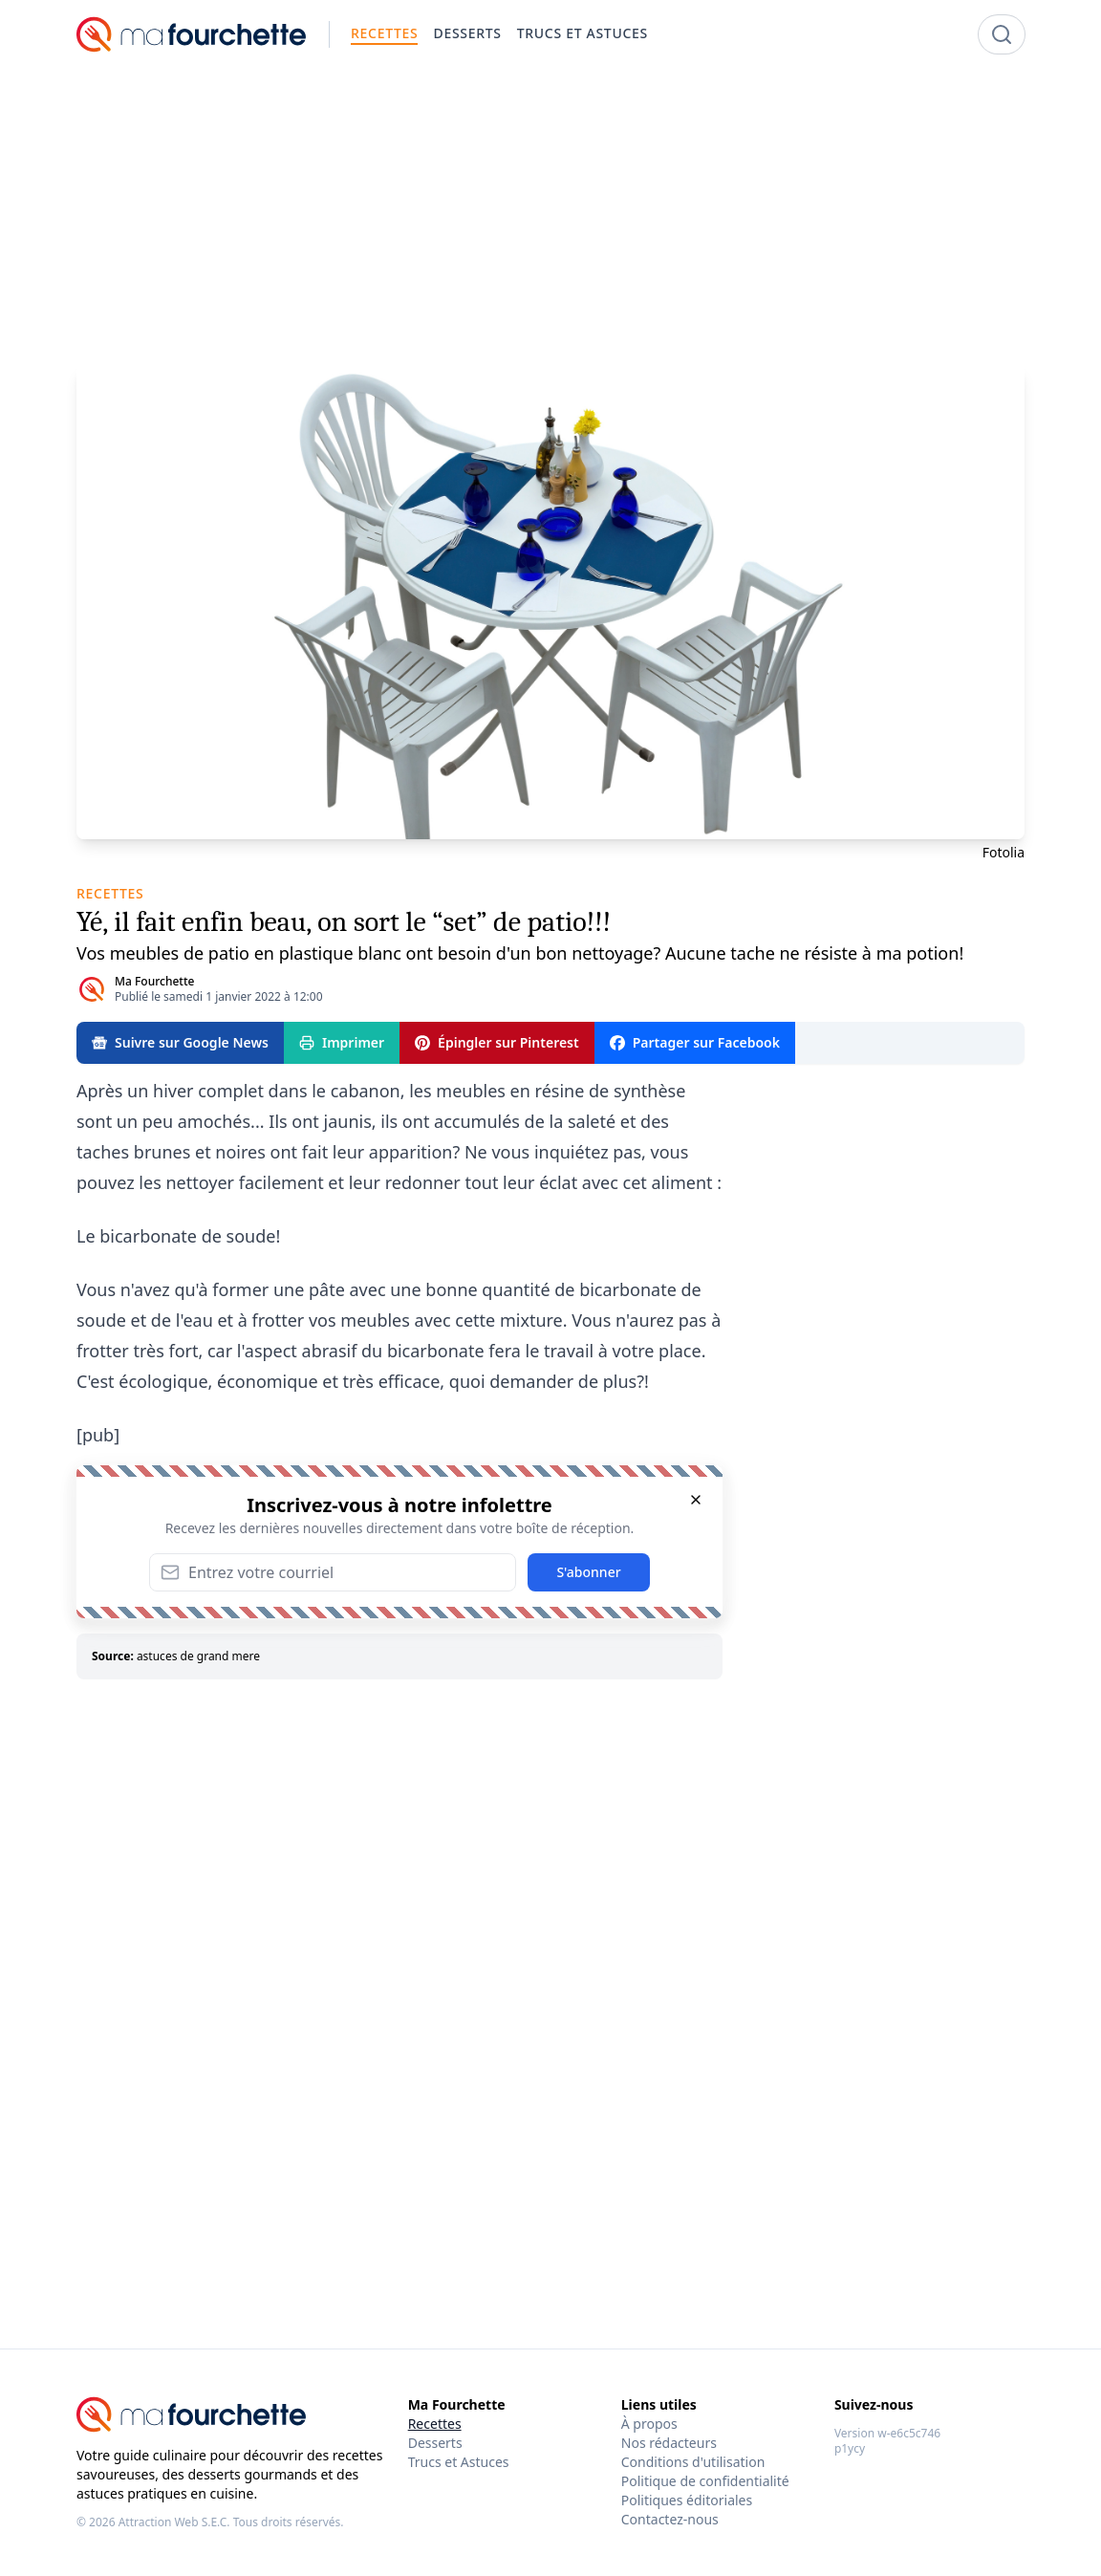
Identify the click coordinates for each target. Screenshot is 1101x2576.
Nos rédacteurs (669, 2443)
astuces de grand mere (198, 1656)
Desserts (435, 2443)
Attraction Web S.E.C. (174, 2522)
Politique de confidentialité (705, 2481)
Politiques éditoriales (686, 2500)
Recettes (435, 2423)
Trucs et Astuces (458, 2462)
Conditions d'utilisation (693, 2462)
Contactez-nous (670, 2519)
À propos (649, 2423)
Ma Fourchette (154, 981)
